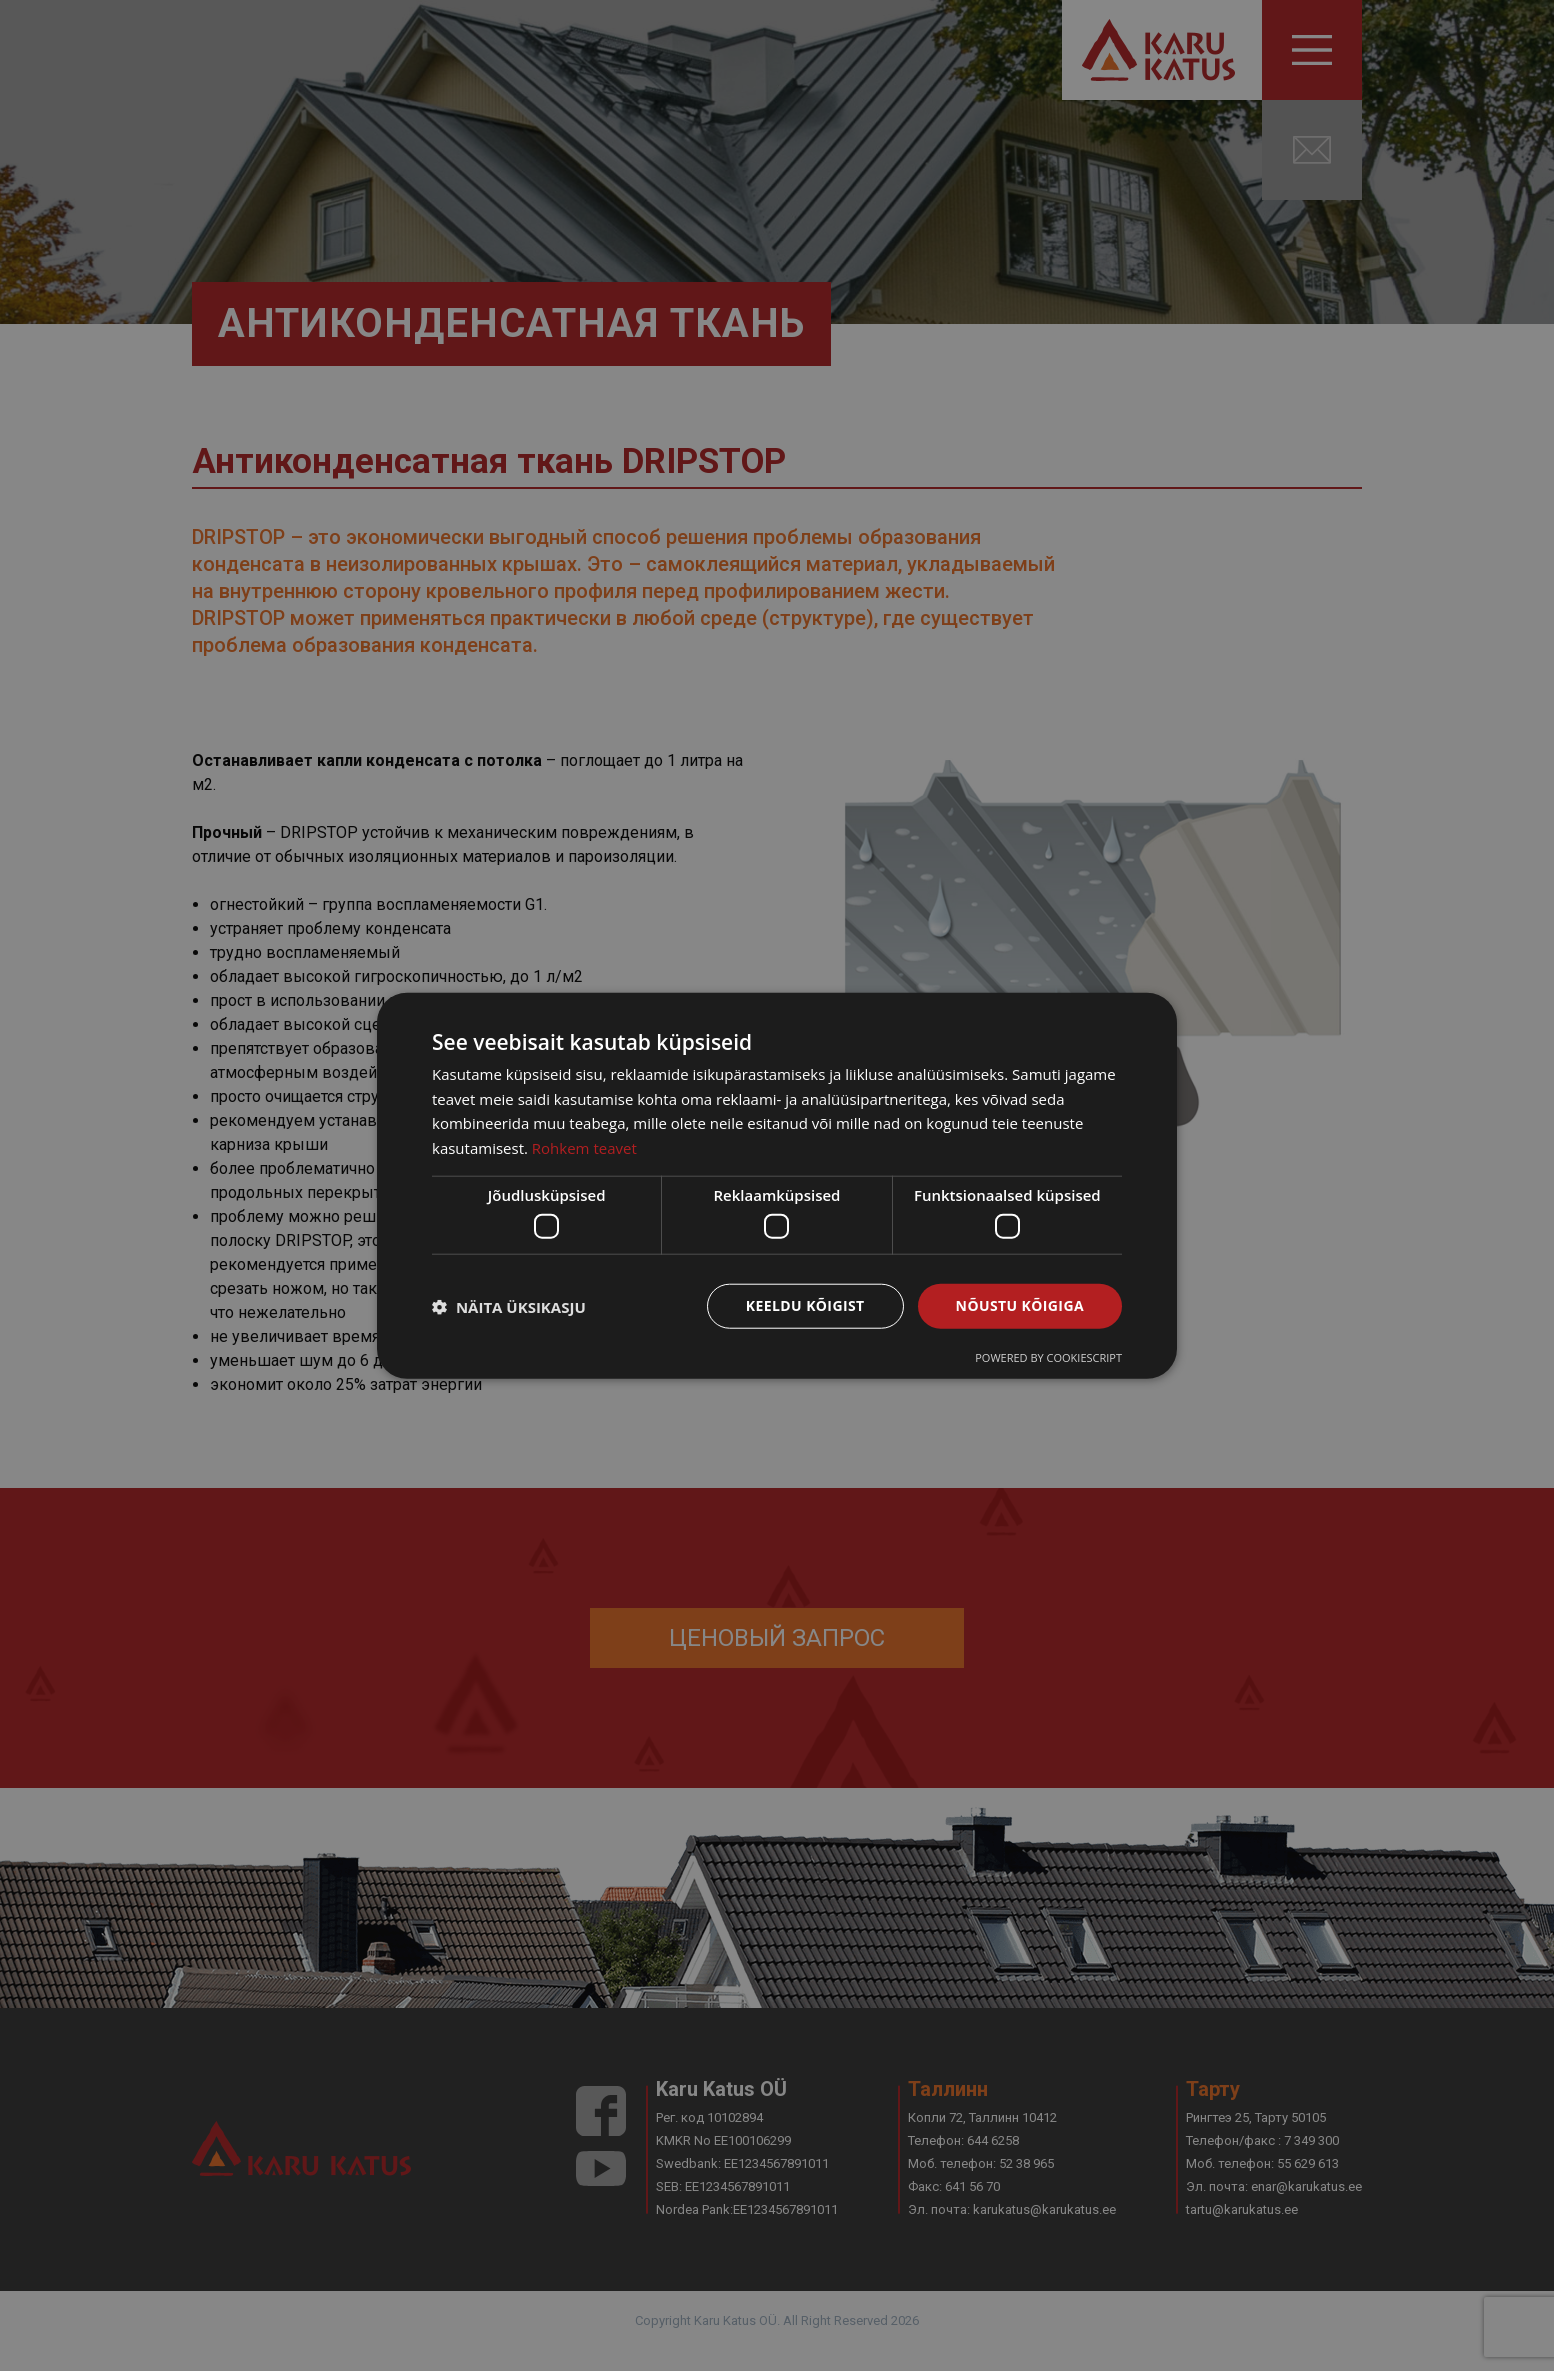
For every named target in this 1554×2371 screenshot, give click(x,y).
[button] (509, 1306)
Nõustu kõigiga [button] (1020, 1305)
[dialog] (777, 1185)
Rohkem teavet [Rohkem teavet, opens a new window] (584, 1148)
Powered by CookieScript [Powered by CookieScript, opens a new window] (1048, 1357)
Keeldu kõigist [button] (805, 1305)
